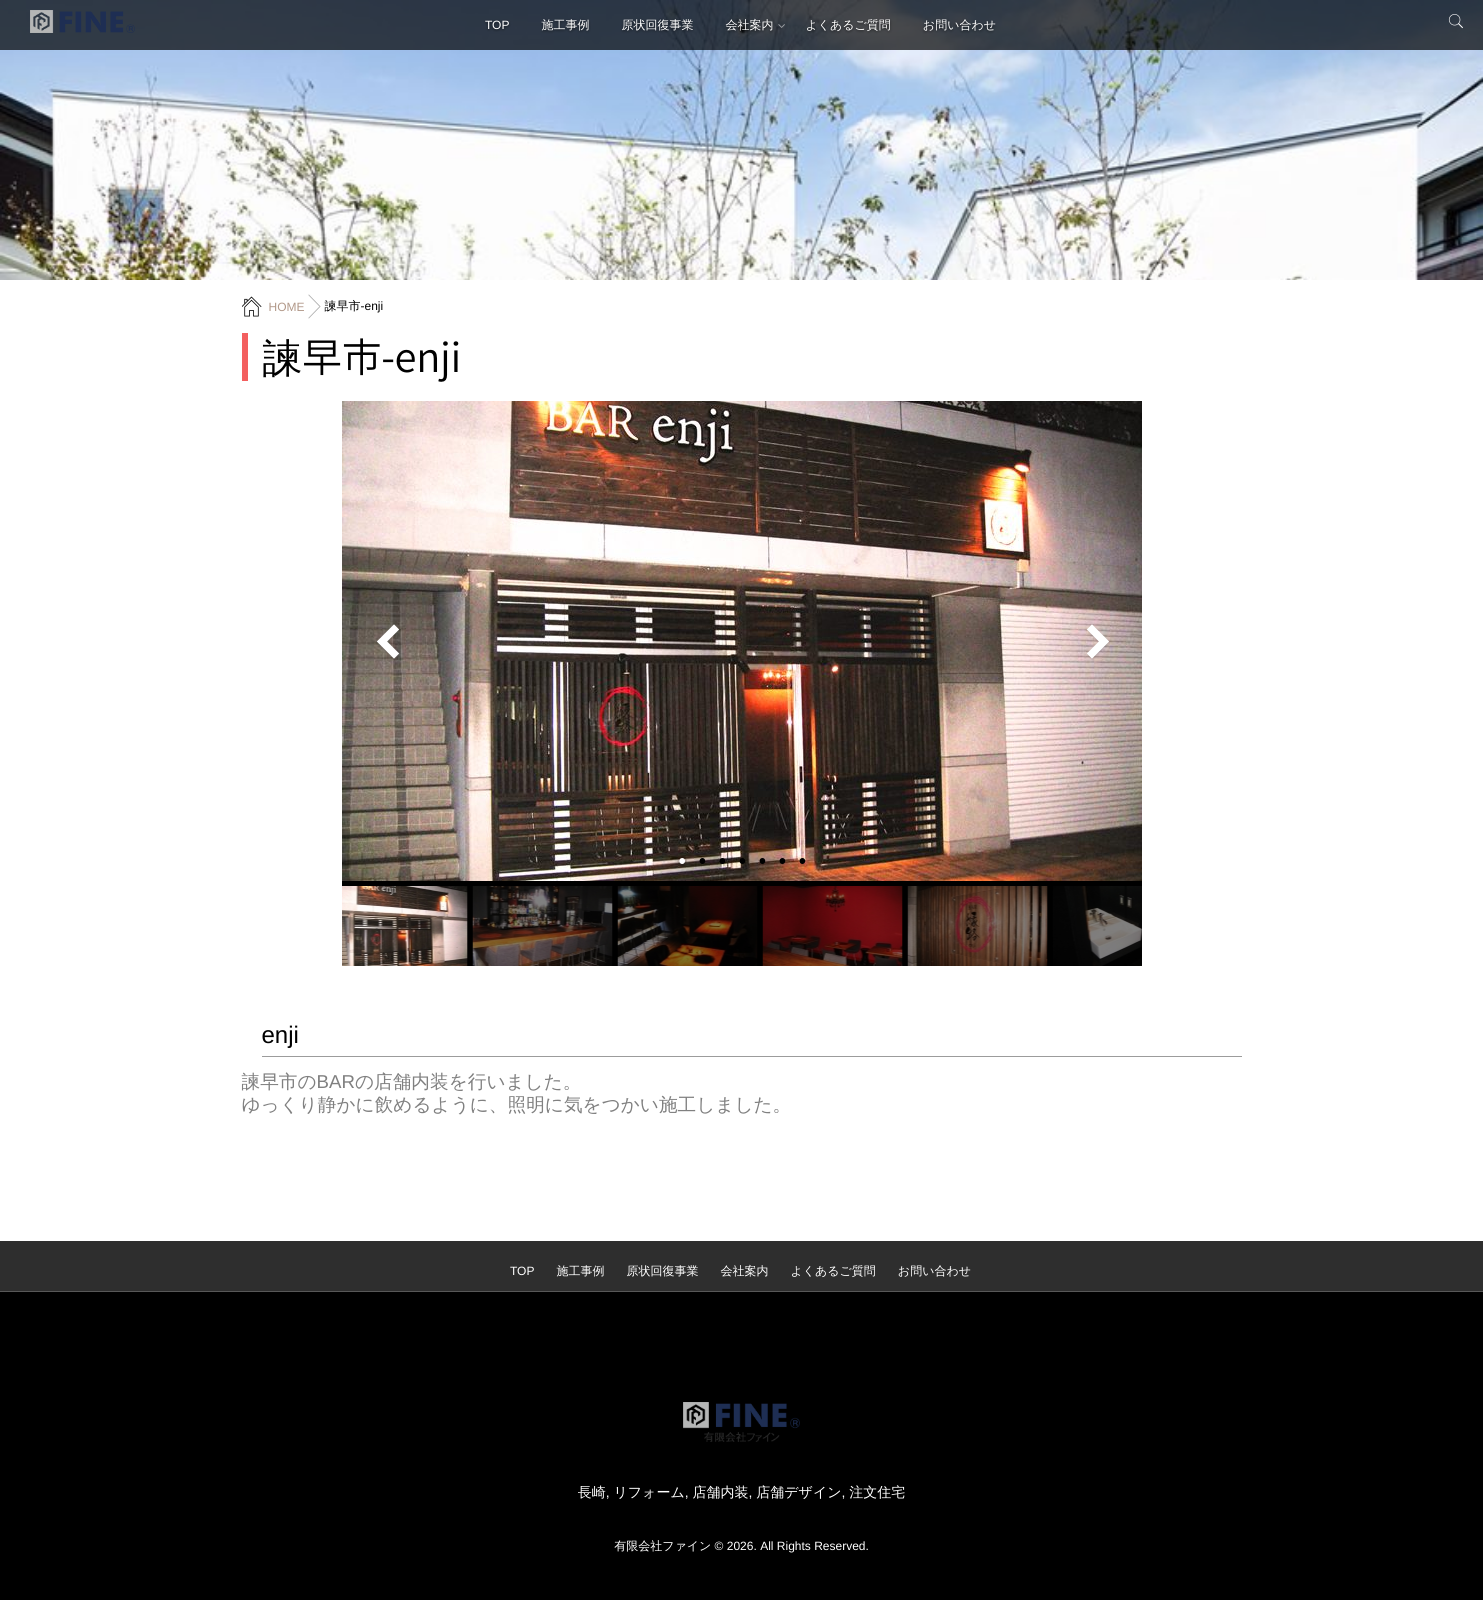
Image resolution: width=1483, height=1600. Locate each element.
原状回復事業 (657, 25)
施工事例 (565, 25)
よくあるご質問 (847, 25)
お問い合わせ (959, 25)
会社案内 (749, 25)
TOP (497, 25)
